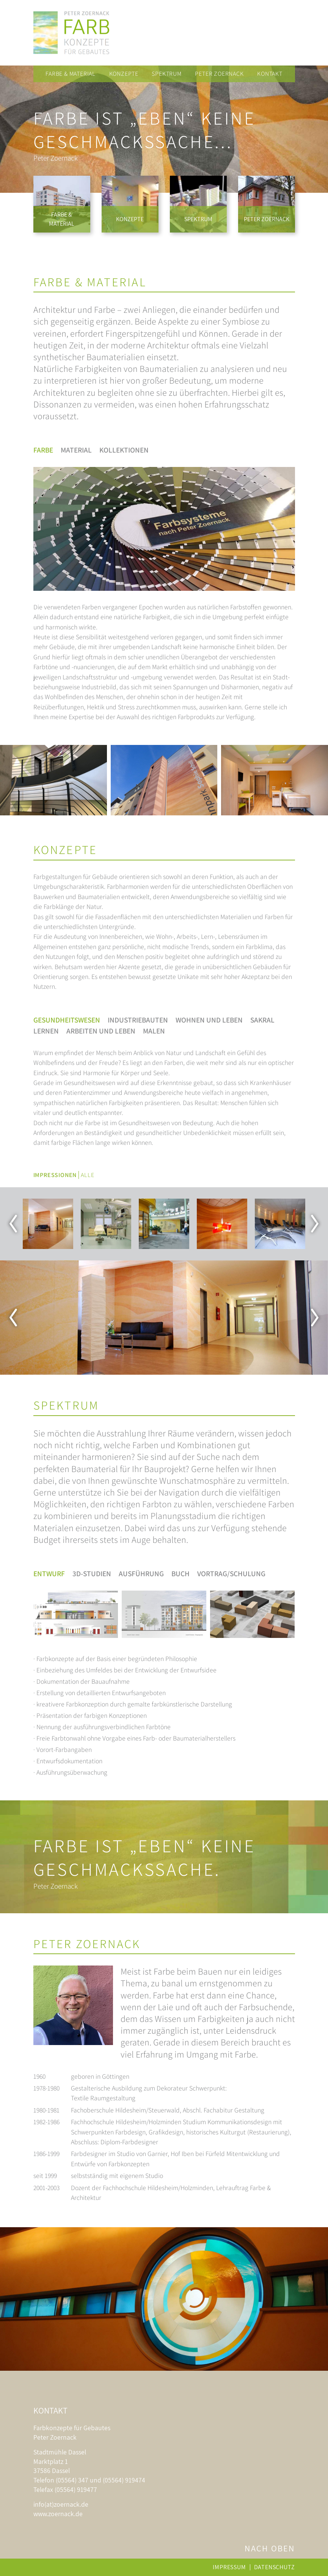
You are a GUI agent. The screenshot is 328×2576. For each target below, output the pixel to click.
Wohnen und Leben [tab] (209, 1020)
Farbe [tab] (43, 450)
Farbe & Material (71, 74)
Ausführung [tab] (141, 1573)
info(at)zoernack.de (60, 2504)
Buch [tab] (180, 1573)
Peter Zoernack (219, 74)
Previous (13, 1223)
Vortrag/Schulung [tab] (231, 1573)
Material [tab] (76, 450)
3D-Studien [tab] (91, 1573)
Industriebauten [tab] (138, 1020)
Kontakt (269, 74)
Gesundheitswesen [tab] (66, 1020)
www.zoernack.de (58, 2513)
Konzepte (123, 74)
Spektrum (166, 74)
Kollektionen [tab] (124, 450)
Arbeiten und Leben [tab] (100, 1031)
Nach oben (270, 2548)
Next (314, 1223)
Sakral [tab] (262, 1020)
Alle (87, 1175)
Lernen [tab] (46, 1031)
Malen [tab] (154, 1031)
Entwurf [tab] (49, 1573)
